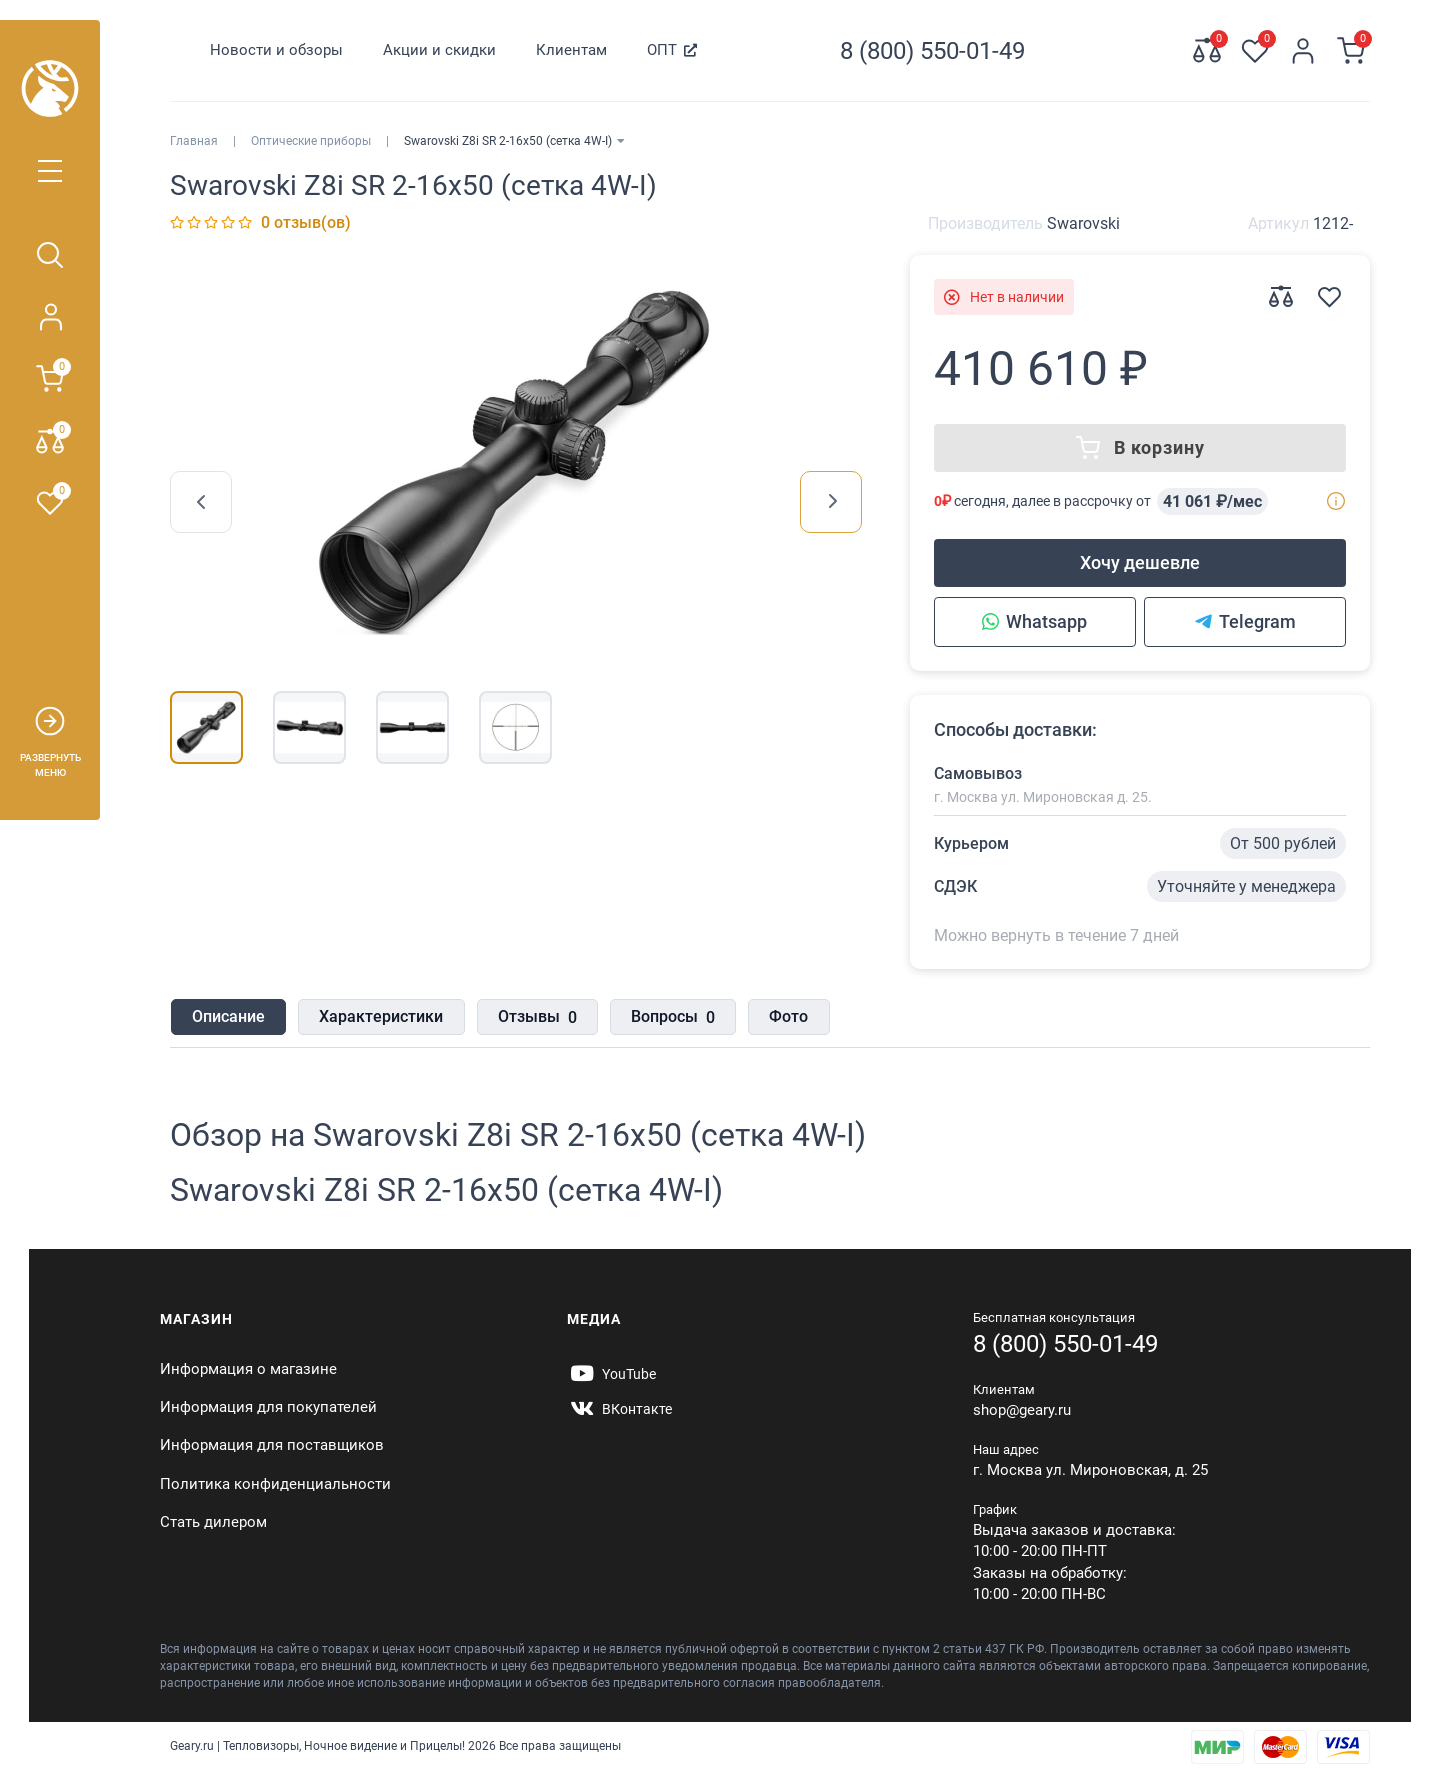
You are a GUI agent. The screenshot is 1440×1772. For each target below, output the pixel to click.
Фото (786, 1016)
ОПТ (662, 50)
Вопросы (671, 1018)
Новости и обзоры (276, 50)
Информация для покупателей (268, 1407)
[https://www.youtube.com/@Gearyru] (611, 1374)
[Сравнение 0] (1207, 51)
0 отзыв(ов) (306, 222)
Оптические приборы (311, 141)
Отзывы (535, 1018)
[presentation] (201, 502)
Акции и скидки (439, 50)
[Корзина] (1351, 51)
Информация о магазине (248, 1369)
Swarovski (1083, 223)
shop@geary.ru (1022, 1410)
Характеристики (380, 1016)
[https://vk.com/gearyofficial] (619, 1409)
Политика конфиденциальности (275, 1484)
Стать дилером (213, 1522)
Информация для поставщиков (272, 1445)
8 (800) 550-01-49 (1065, 1344)
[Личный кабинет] (1303, 51)
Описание (227, 1016)
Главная (194, 141)
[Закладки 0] (1255, 51)
